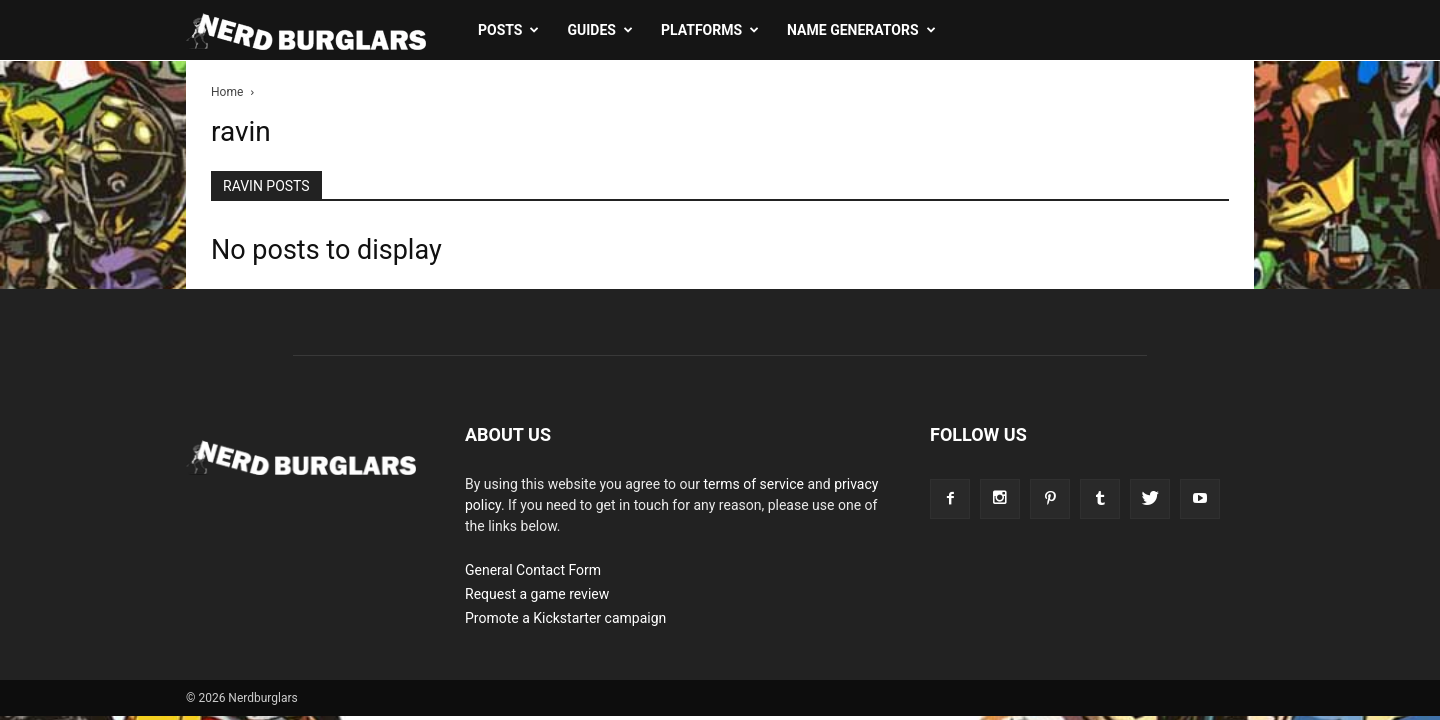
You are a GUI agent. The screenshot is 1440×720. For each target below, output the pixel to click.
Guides (599, 30)
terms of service (753, 484)
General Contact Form (533, 570)
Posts (508, 30)
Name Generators (861, 30)
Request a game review (537, 594)
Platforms (710, 30)
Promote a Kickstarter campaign (565, 618)
